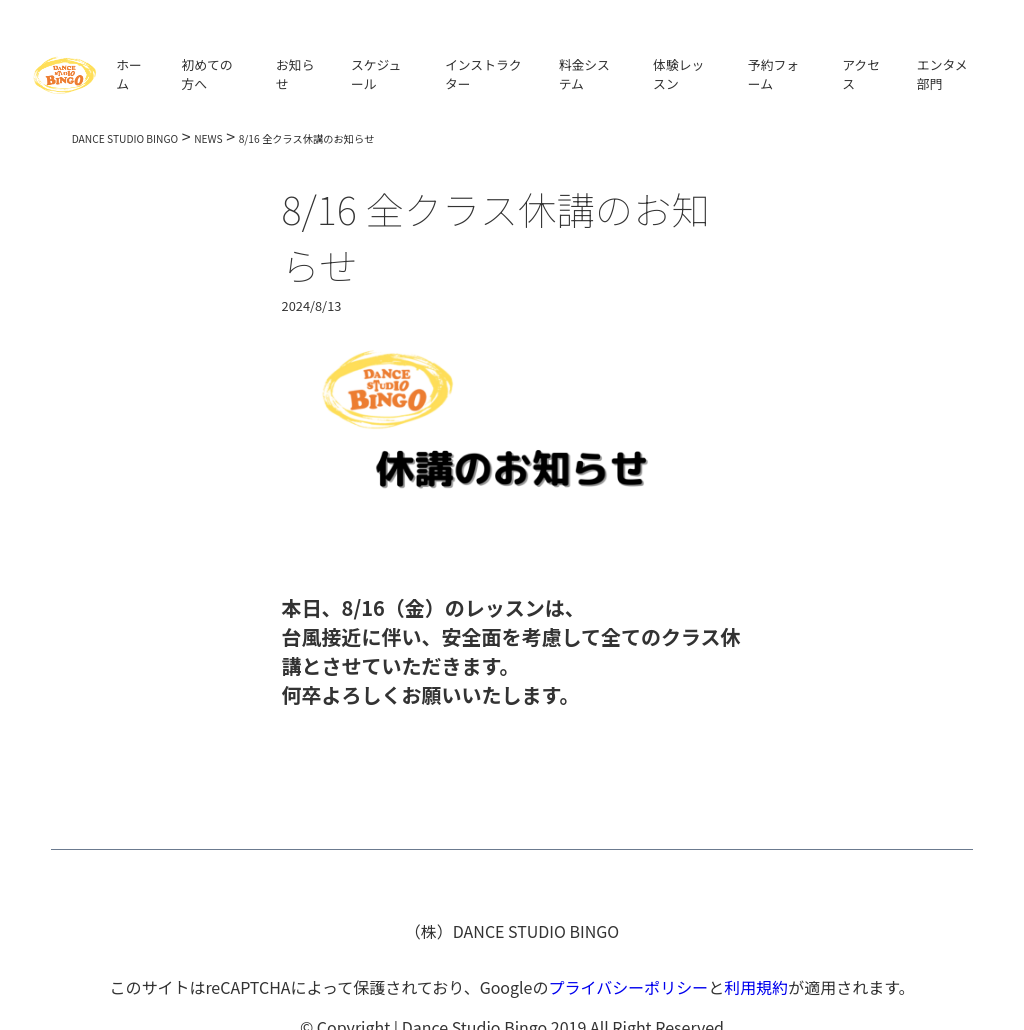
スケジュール (376, 74)
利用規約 (756, 987)
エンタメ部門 (942, 74)
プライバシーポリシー (628, 987)
